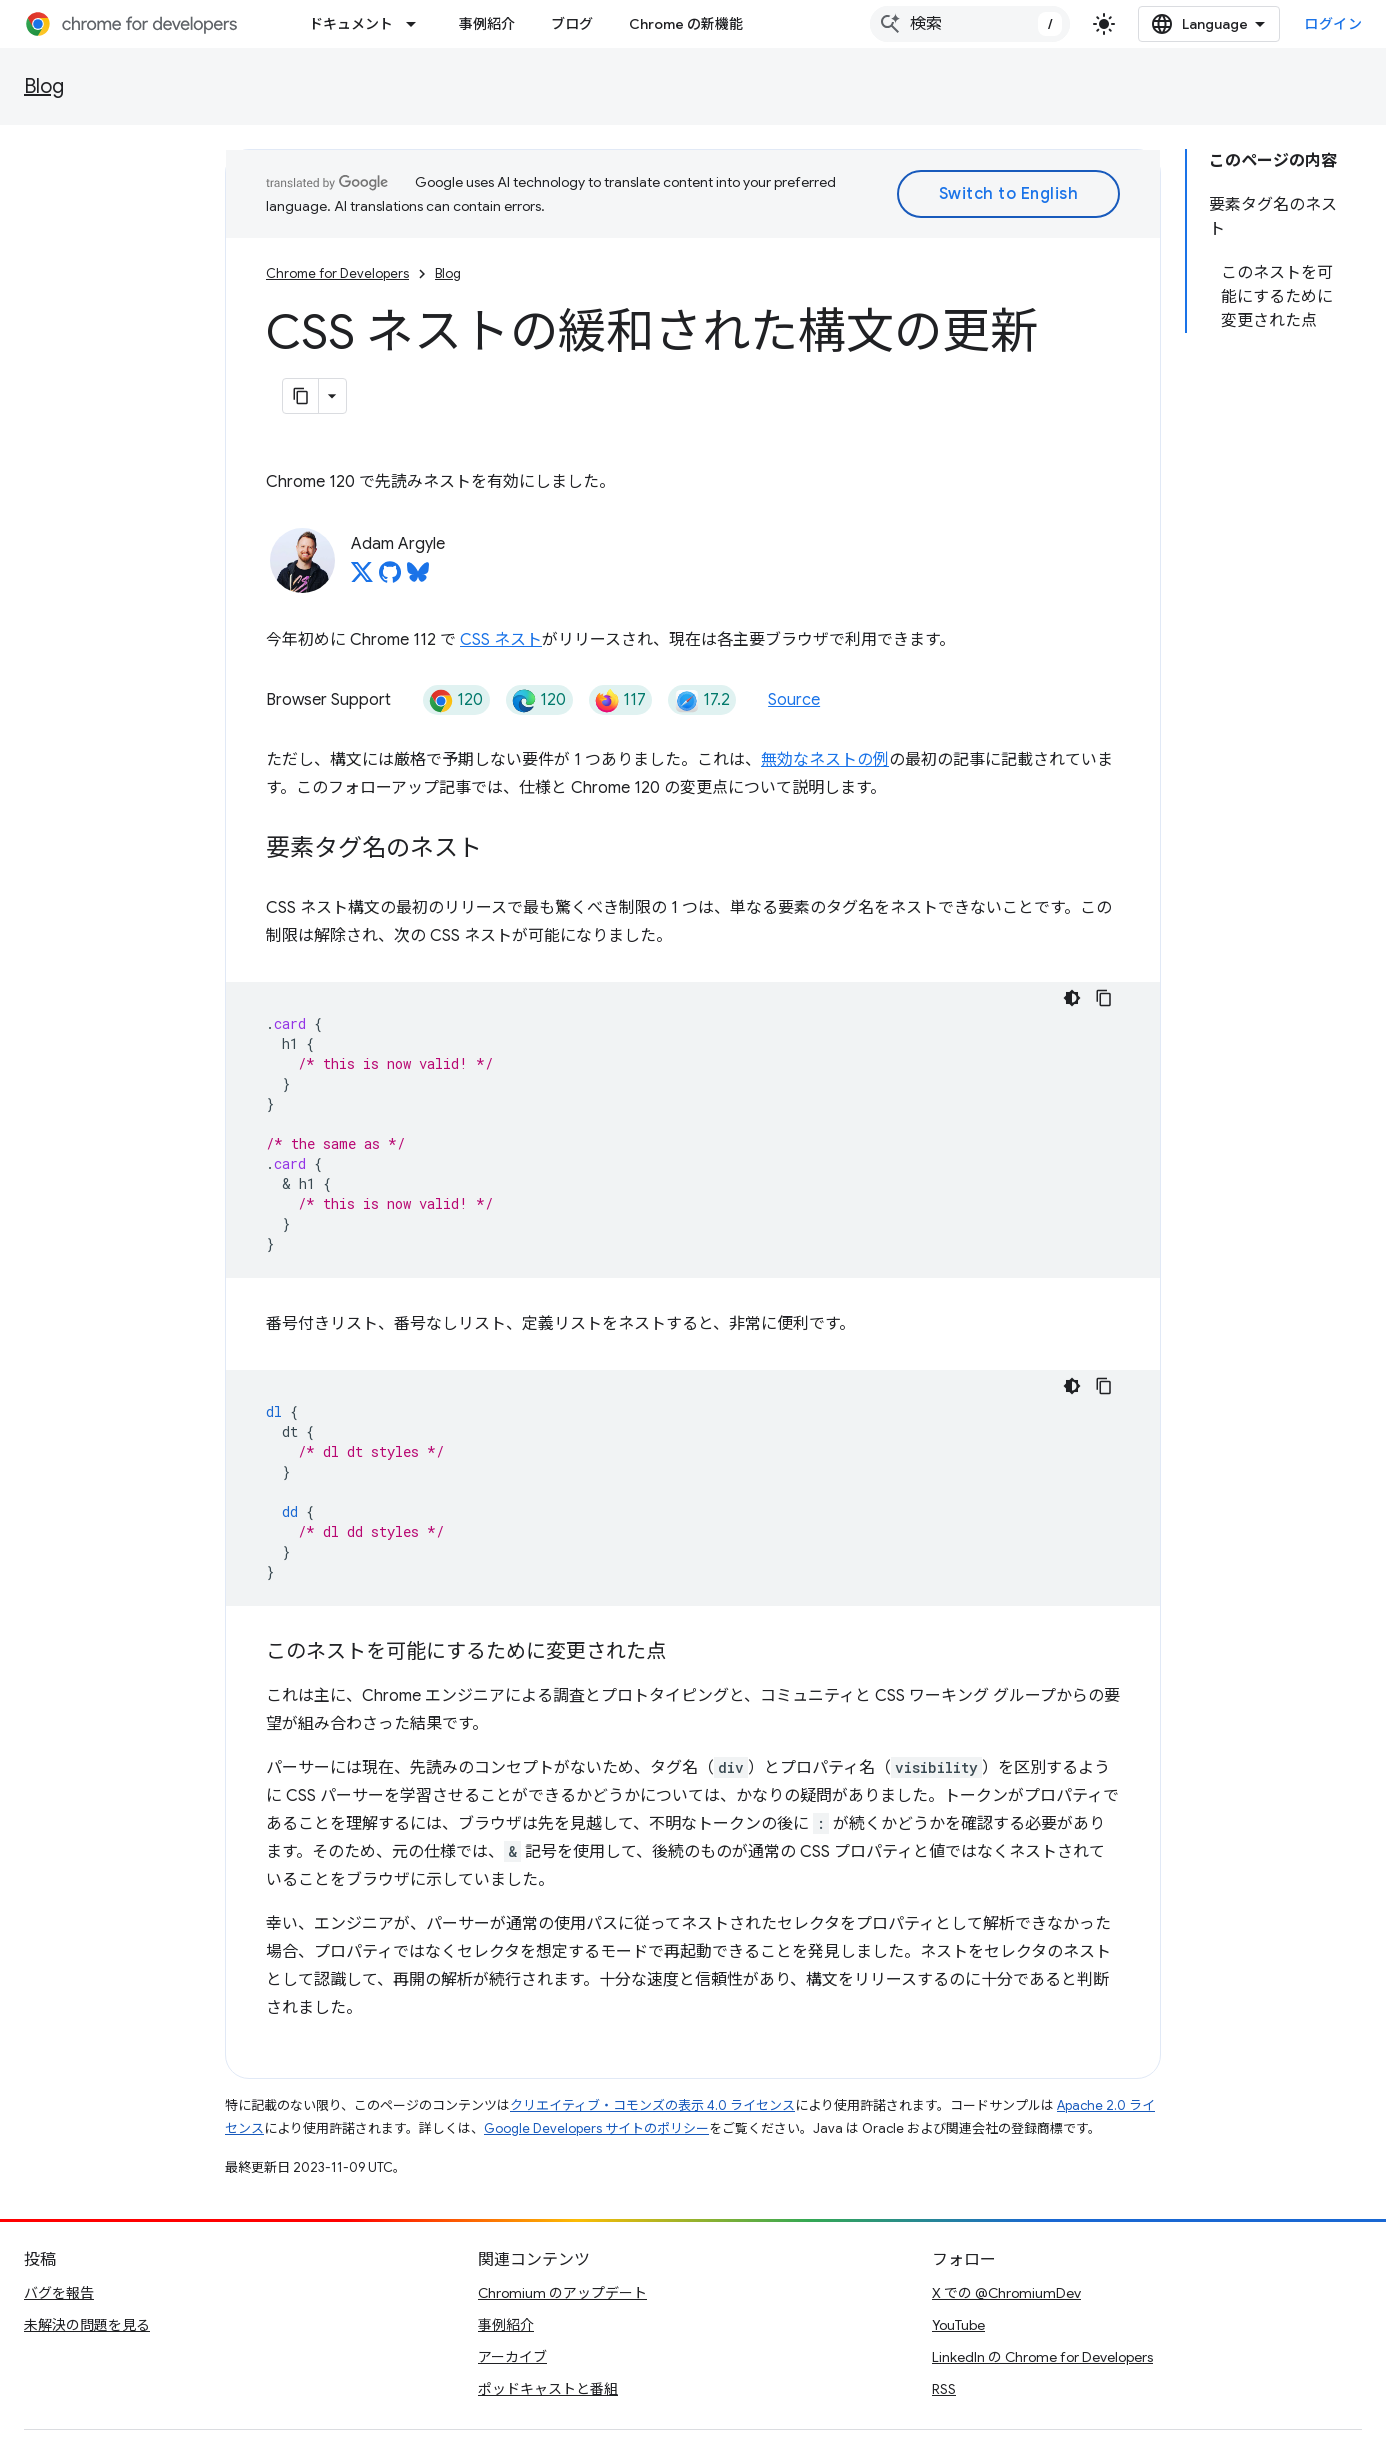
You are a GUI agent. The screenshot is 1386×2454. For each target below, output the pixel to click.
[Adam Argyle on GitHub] (390, 578)
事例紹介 (487, 24)
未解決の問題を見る (87, 2325)
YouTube (958, 2325)
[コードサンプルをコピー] (1104, 998)
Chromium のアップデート (562, 2293)
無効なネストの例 (825, 760)
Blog (44, 86)
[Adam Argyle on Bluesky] (418, 578)
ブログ (572, 24)
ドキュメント (351, 24)
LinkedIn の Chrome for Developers (1042, 2357)
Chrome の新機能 (686, 24)
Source (794, 700)
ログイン (1333, 24)
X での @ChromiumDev (1006, 2293)
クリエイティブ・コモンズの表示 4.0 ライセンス (652, 2105)
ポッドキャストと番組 (548, 2389)
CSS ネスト (501, 640)
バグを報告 (59, 2293)
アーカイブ (512, 2357)
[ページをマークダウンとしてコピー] (301, 396)
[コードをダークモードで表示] (1072, 998)
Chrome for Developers (337, 273)
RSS (944, 2389)
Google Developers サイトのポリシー (596, 2128)
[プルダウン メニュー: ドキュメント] (417, 24)
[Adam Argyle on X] (362, 578)
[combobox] (970, 24)
